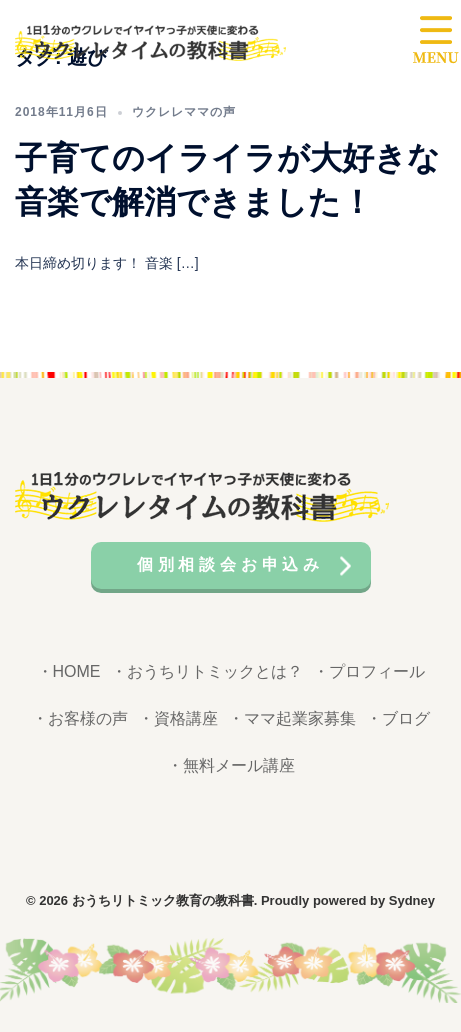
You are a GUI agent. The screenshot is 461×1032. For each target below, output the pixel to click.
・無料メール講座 (231, 765)
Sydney (412, 900)
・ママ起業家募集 (292, 718)
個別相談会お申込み (230, 564)
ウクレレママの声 (184, 112)
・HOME (69, 671)
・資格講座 (178, 718)
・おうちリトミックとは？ (207, 671)
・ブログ (398, 718)
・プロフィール (369, 671)
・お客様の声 (80, 718)
